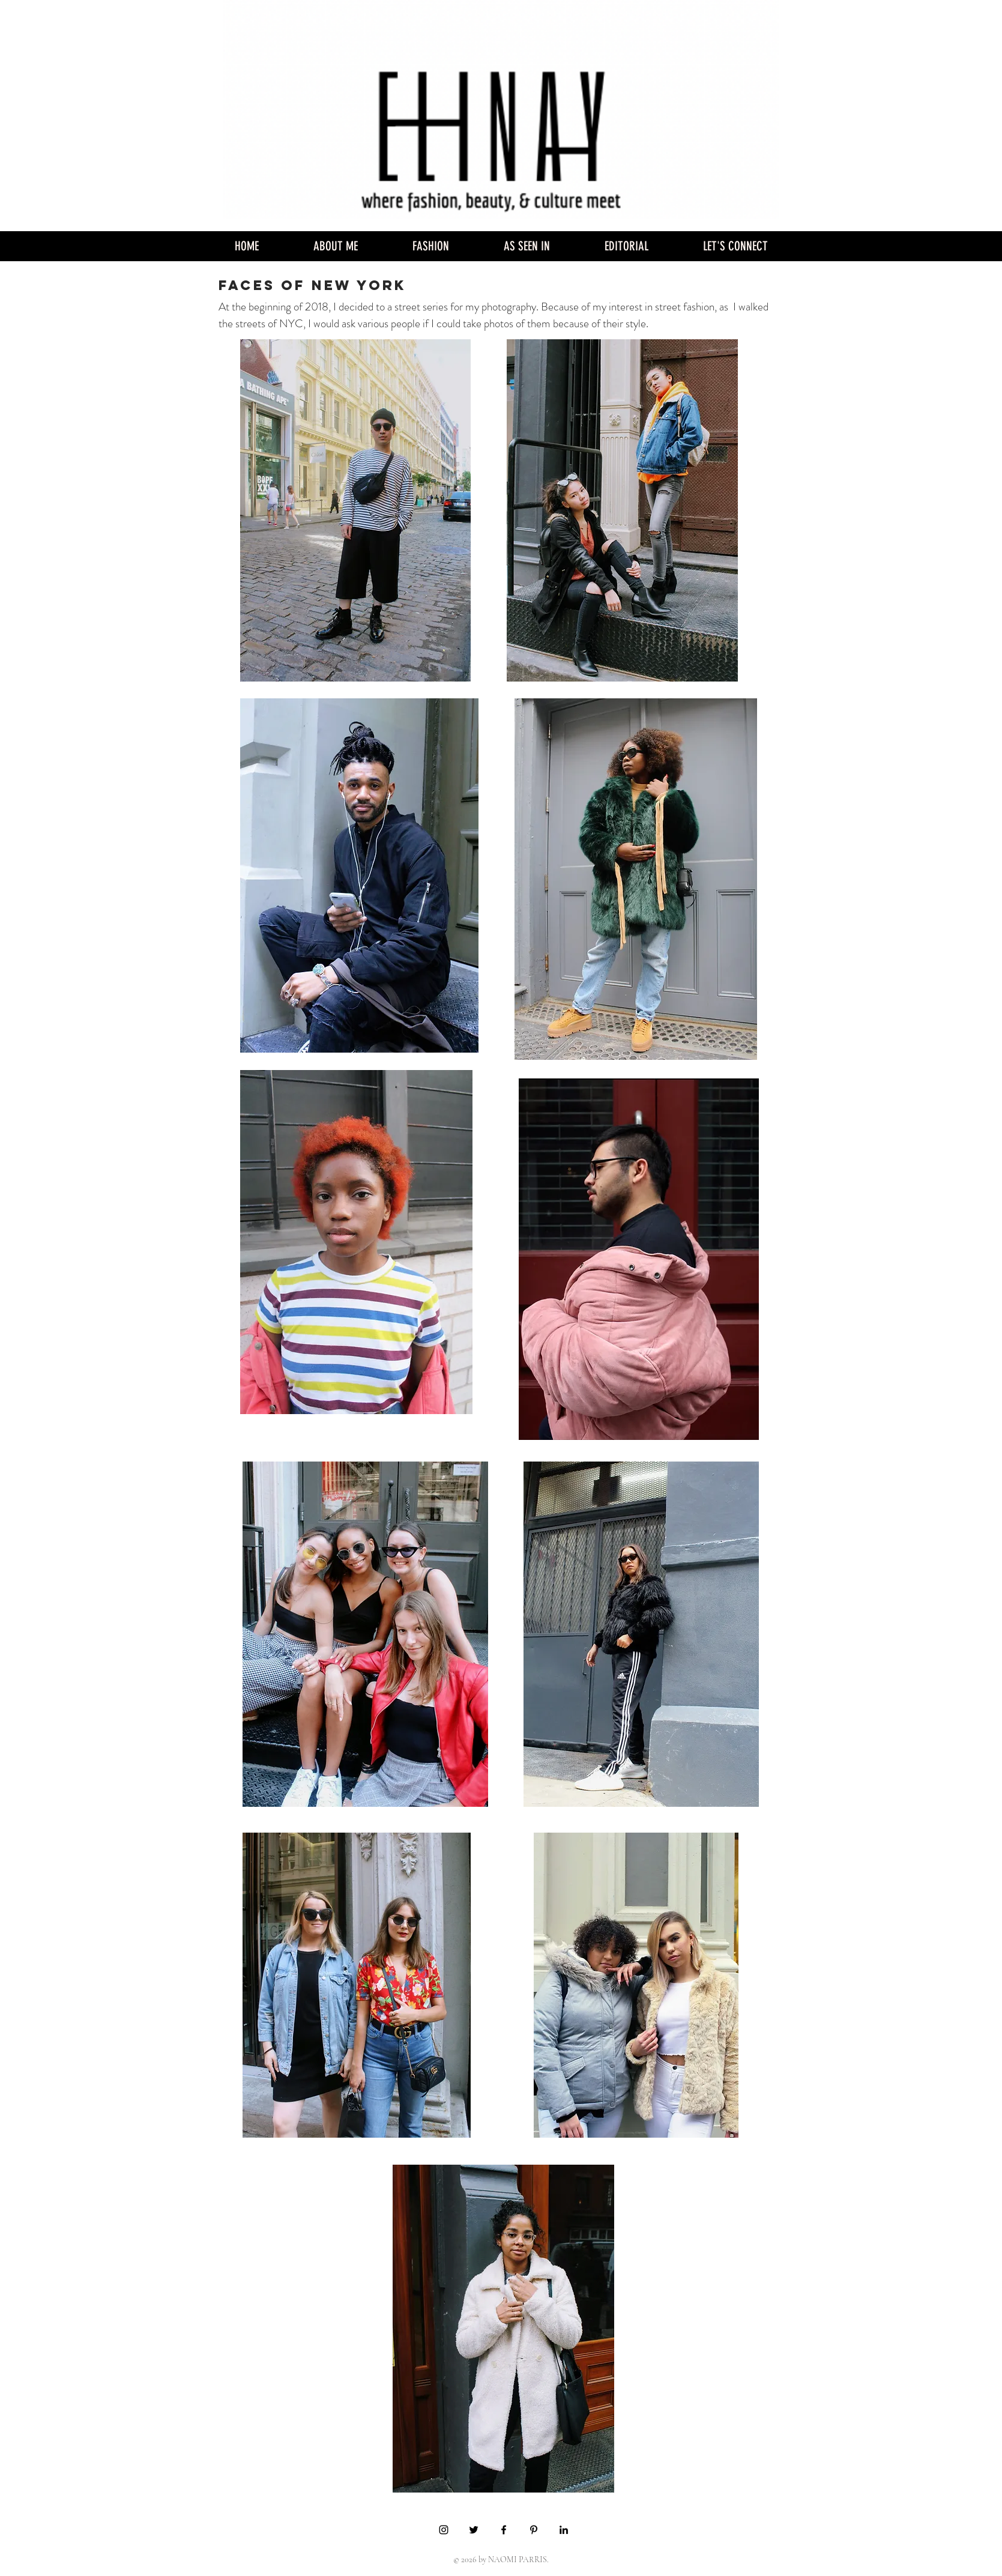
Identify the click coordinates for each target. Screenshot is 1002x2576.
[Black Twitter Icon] (474, 2530)
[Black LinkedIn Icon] (564, 2530)
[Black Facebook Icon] (504, 2530)
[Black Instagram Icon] (444, 2530)
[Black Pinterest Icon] (534, 2530)
